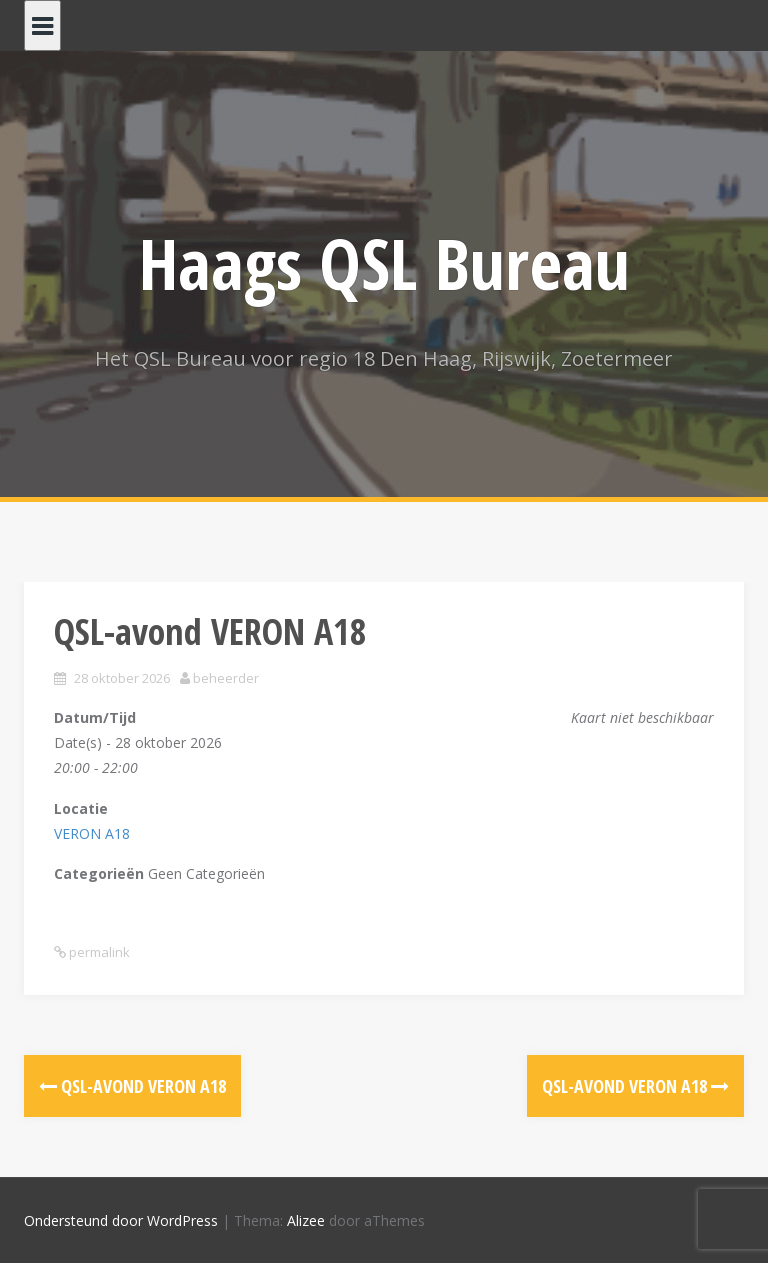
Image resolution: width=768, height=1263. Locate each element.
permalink (98, 952)
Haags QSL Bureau (384, 263)
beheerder (226, 678)
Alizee (306, 1220)
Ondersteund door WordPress (121, 1220)
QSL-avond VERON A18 (132, 1086)
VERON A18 (92, 833)
